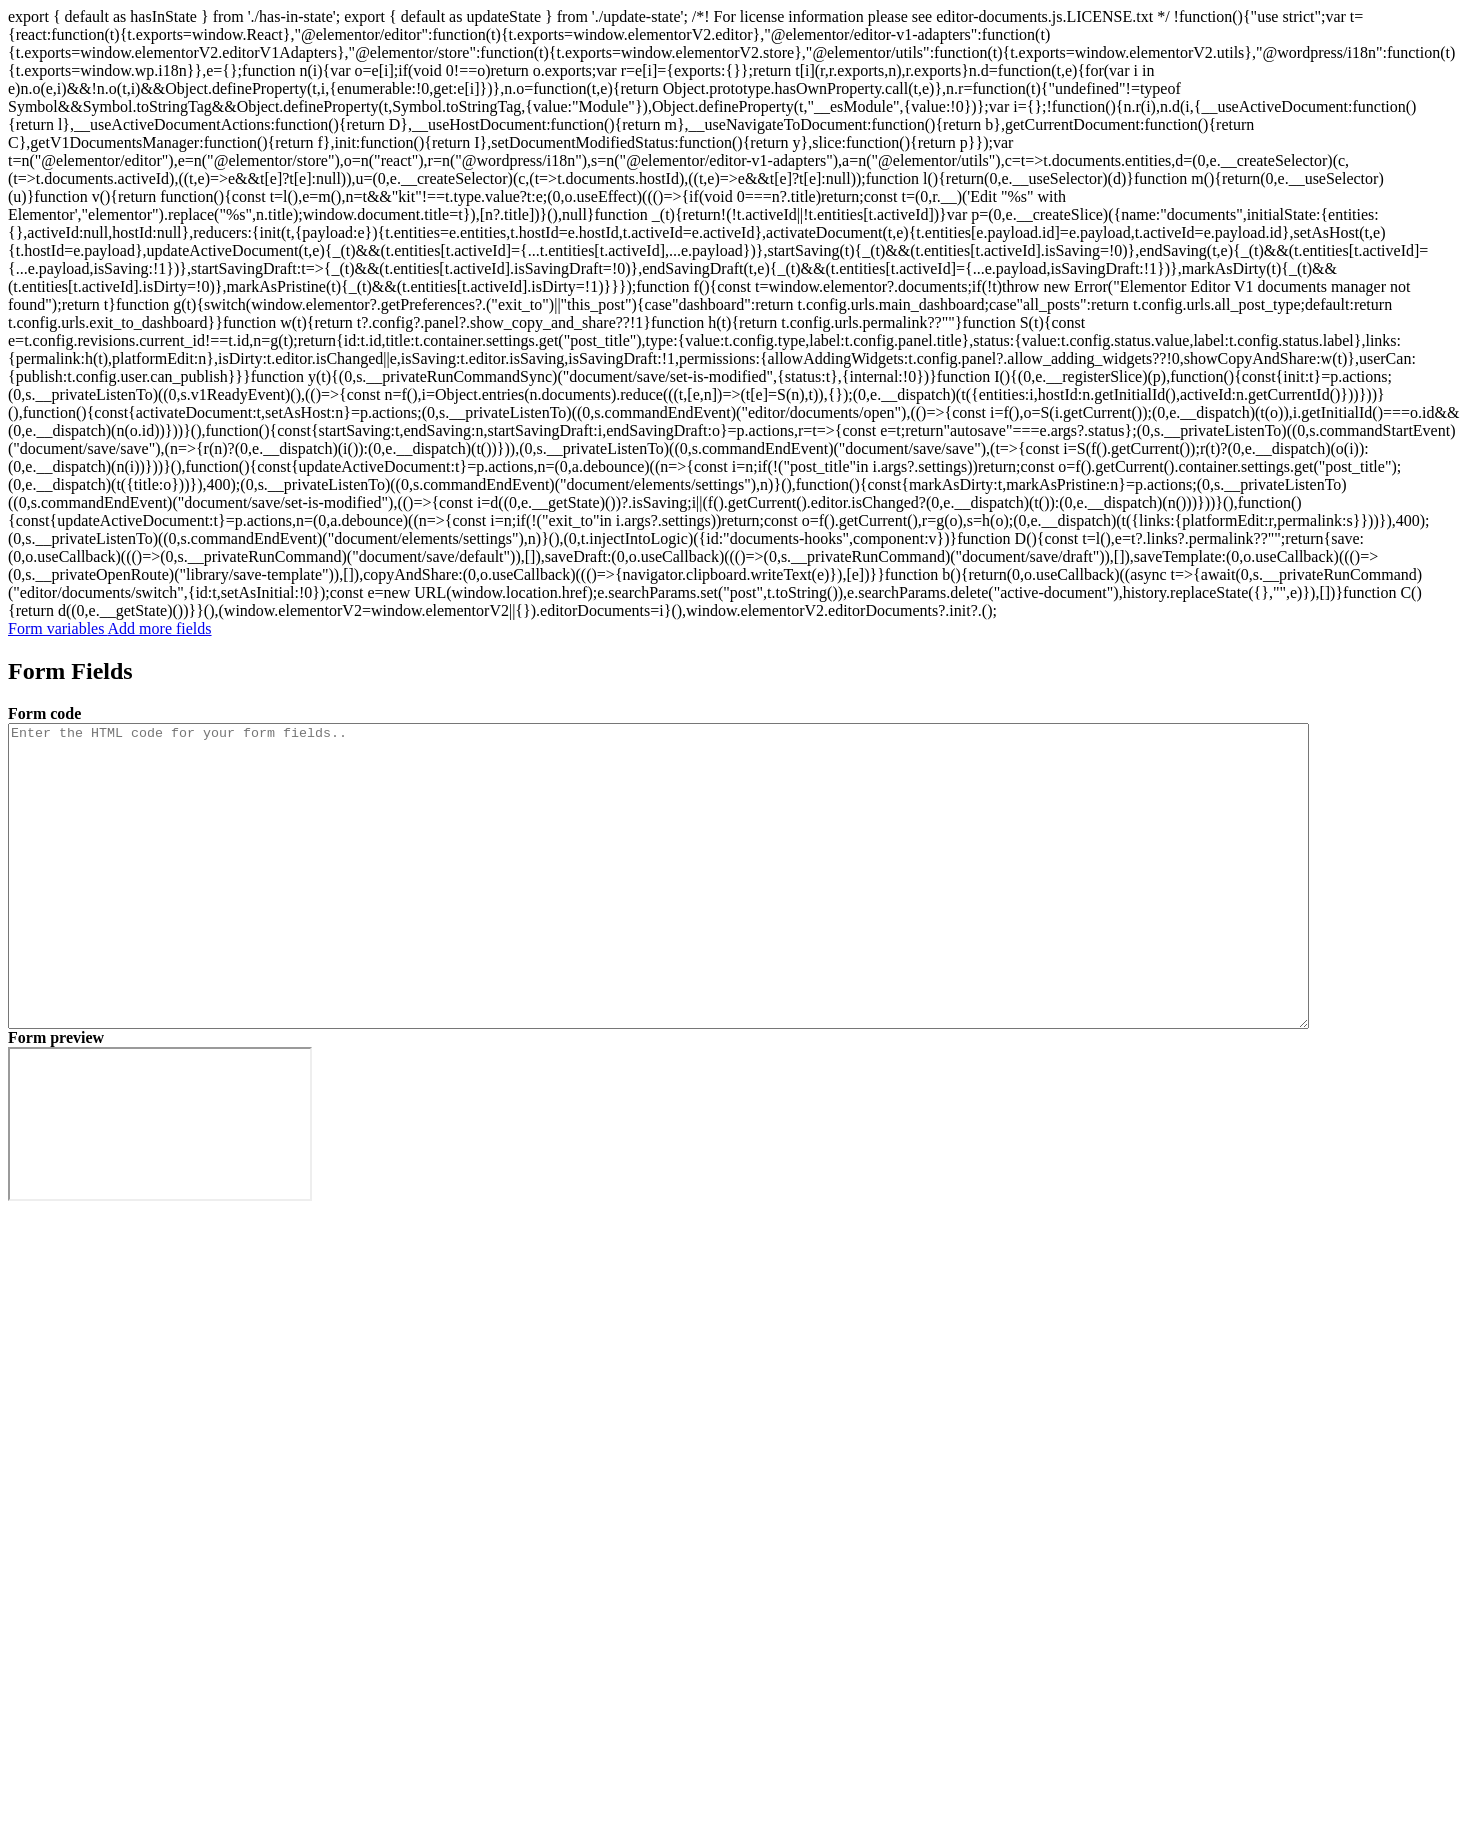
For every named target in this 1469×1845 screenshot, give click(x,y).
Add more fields (160, 628)
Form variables (58, 628)
